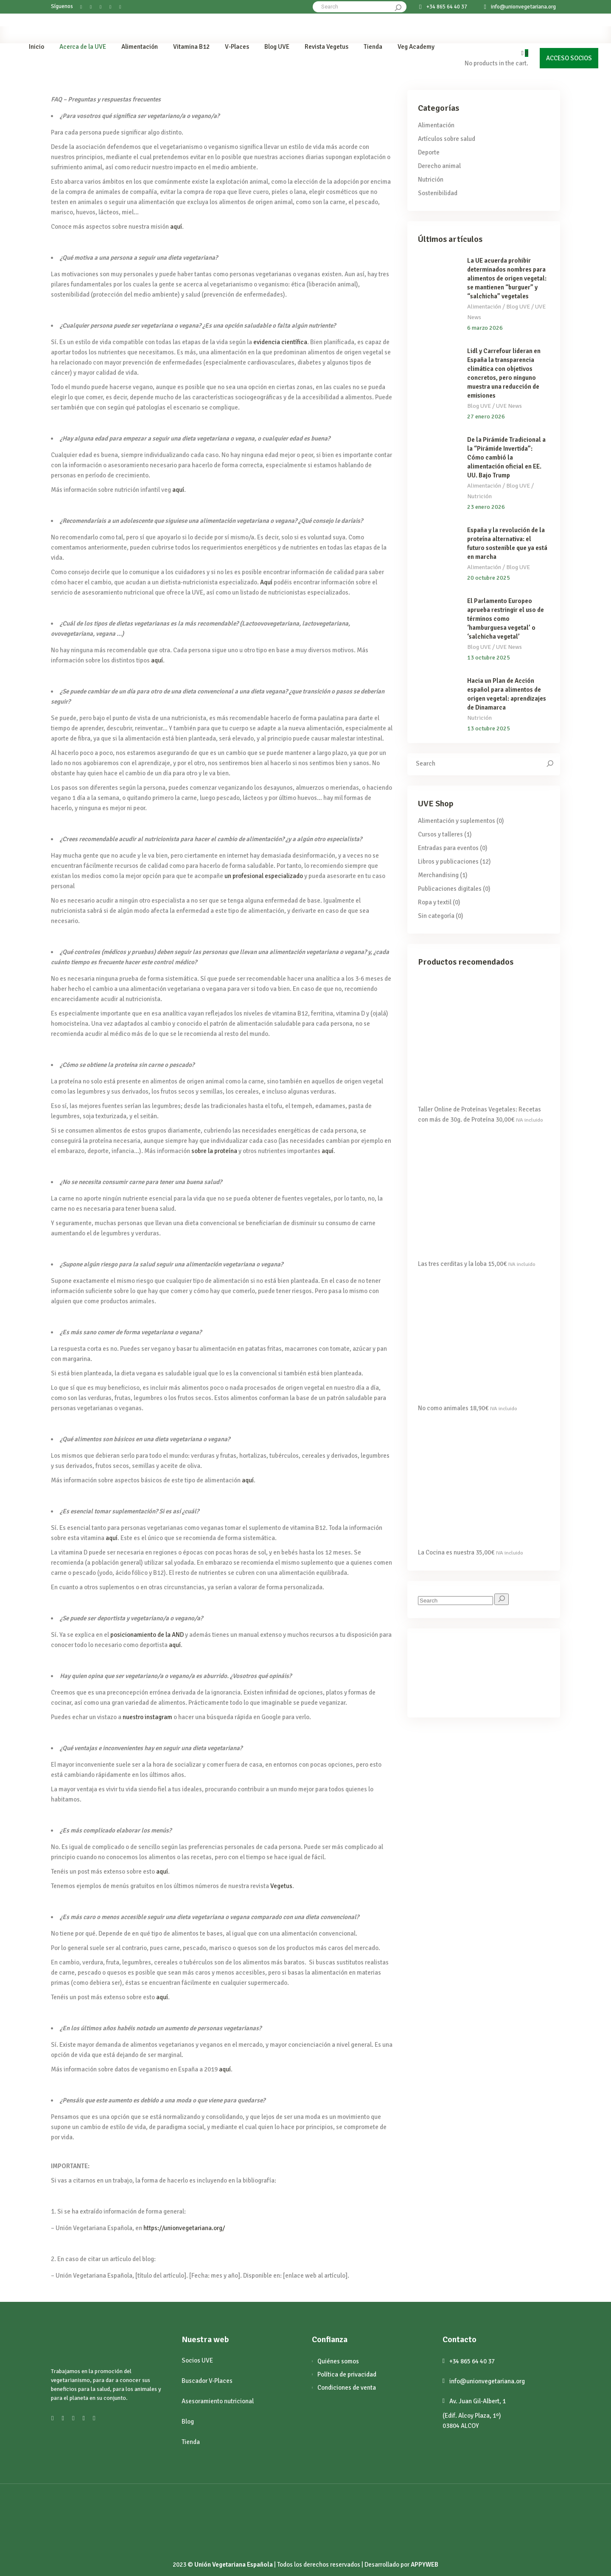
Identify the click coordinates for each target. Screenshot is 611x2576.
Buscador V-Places (207, 2381)
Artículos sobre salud (446, 139)
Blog (188, 2421)
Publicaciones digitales (450, 888)
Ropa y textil (434, 902)
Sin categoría (436, 916)
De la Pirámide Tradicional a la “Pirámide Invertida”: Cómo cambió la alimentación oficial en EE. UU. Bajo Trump (506, 457)
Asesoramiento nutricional (218, 2401)
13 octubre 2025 (488, 657)
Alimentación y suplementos (456, 821)
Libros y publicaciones (448, 861)
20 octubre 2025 (488, 577)
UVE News (509, 406)
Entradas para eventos (448, 848)
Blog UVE (518, 306)
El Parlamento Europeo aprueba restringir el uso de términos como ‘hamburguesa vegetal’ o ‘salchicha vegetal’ (505, 618)
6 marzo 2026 (485, 327)
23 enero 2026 (486, 507)
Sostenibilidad (437, 193)
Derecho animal (439, 166)
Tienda (191, 2442)
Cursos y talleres (440, 834)
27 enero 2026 (486, 416)
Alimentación (436, 125)
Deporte (429, 152)
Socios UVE (197, 2360)
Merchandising (438, 875)
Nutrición (430, 179)
